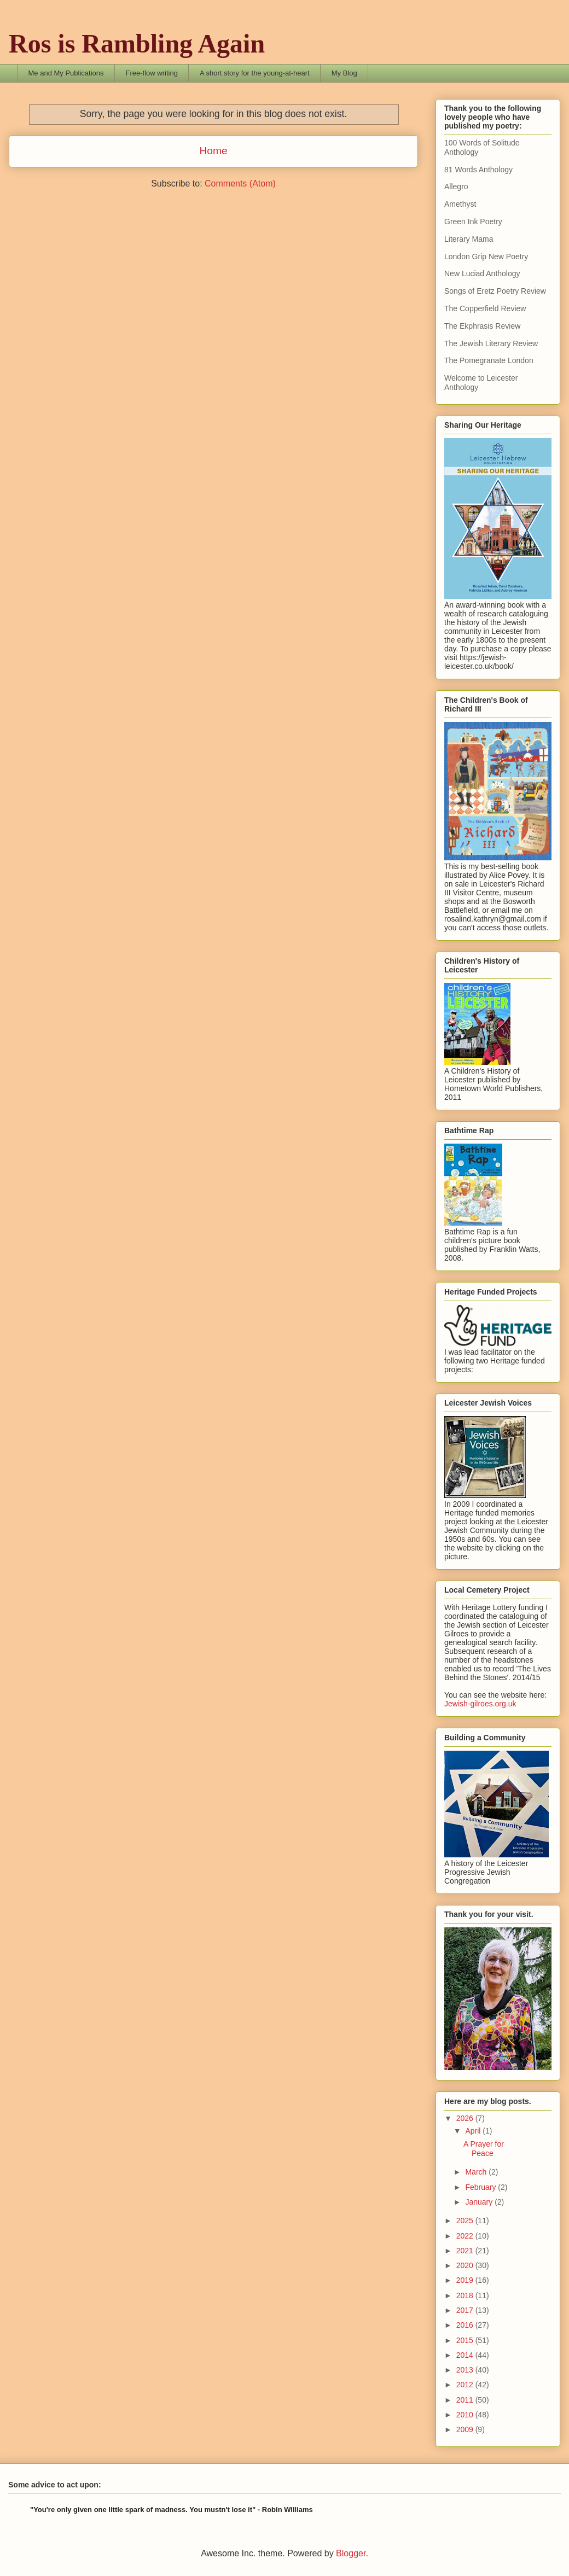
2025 (465, 2220)
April (474, 2130)
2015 (465, 2340)
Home (213, 150)
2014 (465, 2355)
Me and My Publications (66, 73)
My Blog (344, 73)
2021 (465, 2250)
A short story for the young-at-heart (255, 73)
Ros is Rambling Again (137, 43)
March (477, 2171)
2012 (465, 2384)
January (480, 2202)
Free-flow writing (152, 73)
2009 (465, 2429)
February (481, 2187)
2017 (465, 2310)
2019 (465, 2280)
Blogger (350, 2553)
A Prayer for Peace (483, 2149)
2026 (465, 2118)
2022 (465, 2235)
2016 (465, 2325)
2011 (465, 2400)
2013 (465, 2369)
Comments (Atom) (240, 183)
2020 (465, 2265)
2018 (465, 2295)
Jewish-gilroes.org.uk (480, 1703)
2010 (465, 2414)
